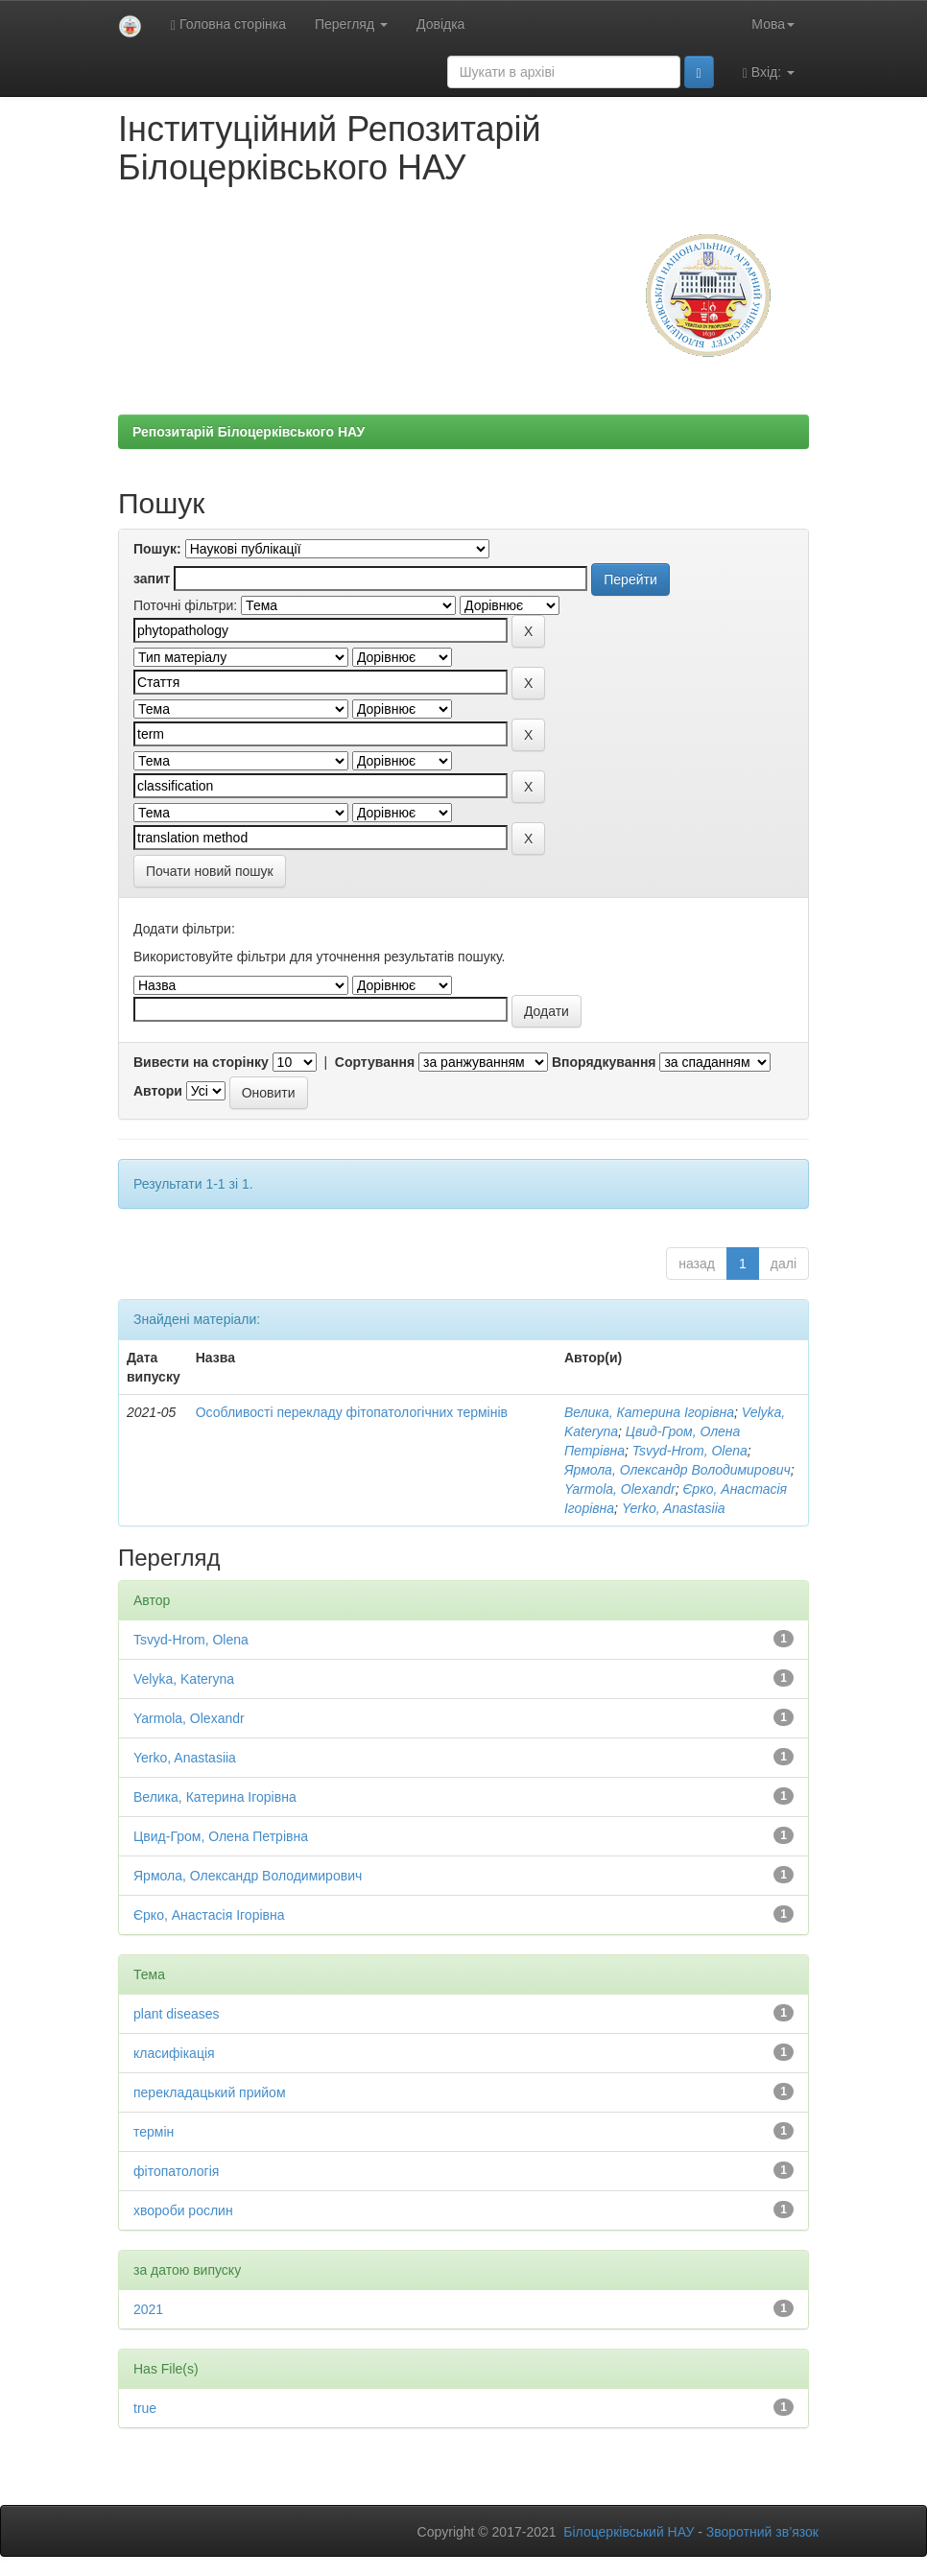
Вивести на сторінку (201, 1062)
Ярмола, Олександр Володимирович (677, 1469)
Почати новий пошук (209, 871)
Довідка (440, 24)
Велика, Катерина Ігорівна (649, 1412)
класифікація (174, 2053)
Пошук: (157, 548)
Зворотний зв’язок (762, 2532)
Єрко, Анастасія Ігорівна (209, 1915)
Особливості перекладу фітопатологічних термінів (352, 1412)
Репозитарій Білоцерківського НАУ (248, 431)
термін (153, 2131)
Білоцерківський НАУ (628, 2532)
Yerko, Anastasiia (673, 1508)
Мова (773, 24)
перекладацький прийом (209, 2092)
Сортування (375, 1062)
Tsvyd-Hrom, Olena (690, 1450)
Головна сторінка (228, 24)
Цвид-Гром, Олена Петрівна (220, 1836)
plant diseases (176, 2013)
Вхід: (769, 72)
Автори (157, 1091)
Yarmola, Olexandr (620, 1489)
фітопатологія (176, 2171)
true (144, 2408)
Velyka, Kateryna (183, 1679)
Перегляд (351, 24)
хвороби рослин (183, 2210)
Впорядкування (604, 1062)
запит (151, 578)
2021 (148, 2309)
